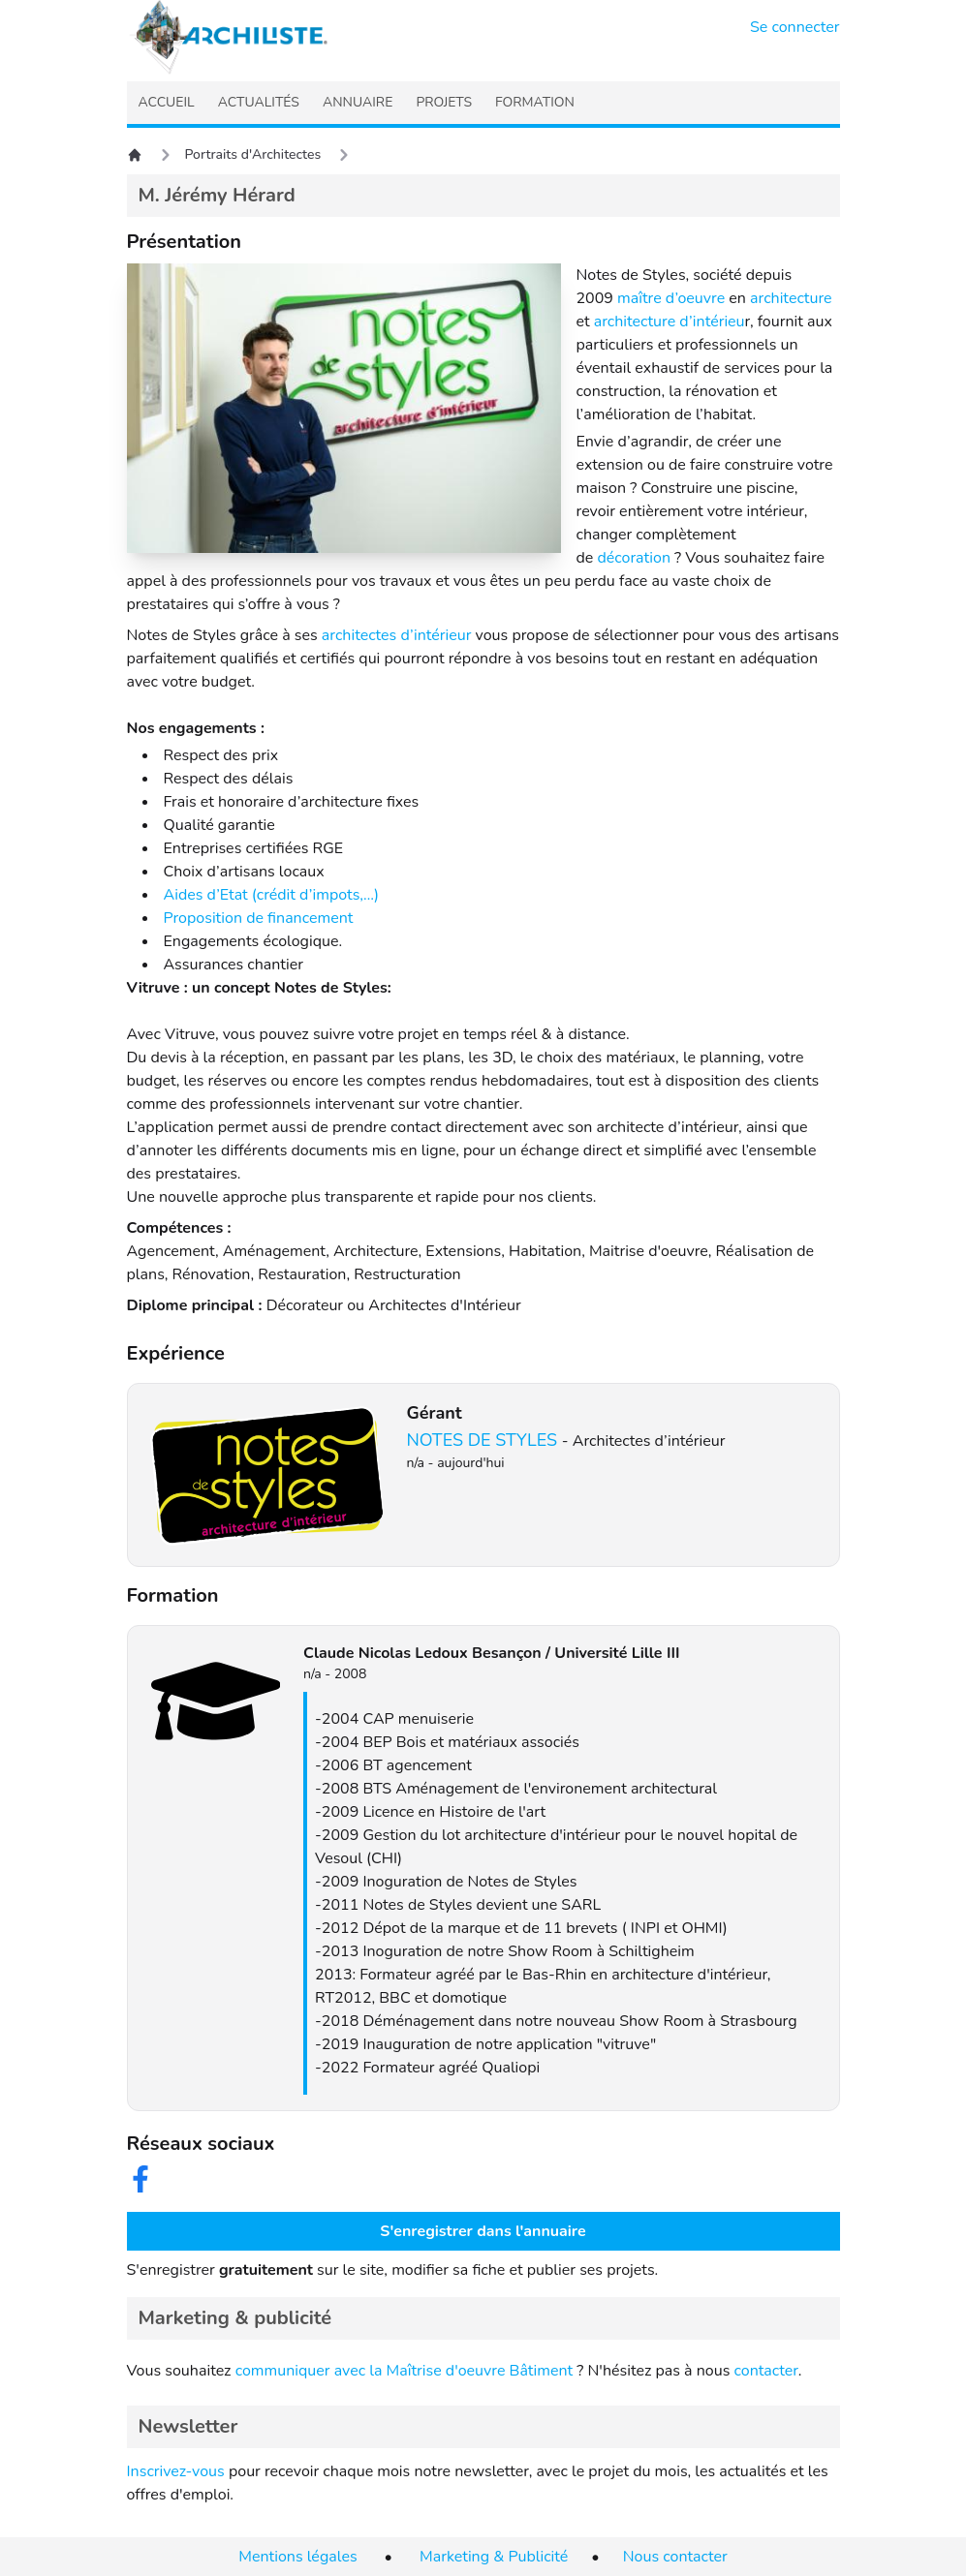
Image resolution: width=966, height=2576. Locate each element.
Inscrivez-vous (176, 2471)
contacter (765, 2370)
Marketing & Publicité (494, 2556)
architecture (790, 298)
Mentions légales (297, 2556)
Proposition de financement (259, 918)
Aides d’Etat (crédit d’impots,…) (272, 894)
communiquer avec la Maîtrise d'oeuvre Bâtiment (404, 2370)
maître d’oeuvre (671, 298)
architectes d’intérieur (397, 635)
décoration (633, 557)
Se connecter (795, 27)
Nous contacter (675, 2556)
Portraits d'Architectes (253, 154)
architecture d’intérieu (669, 321)
